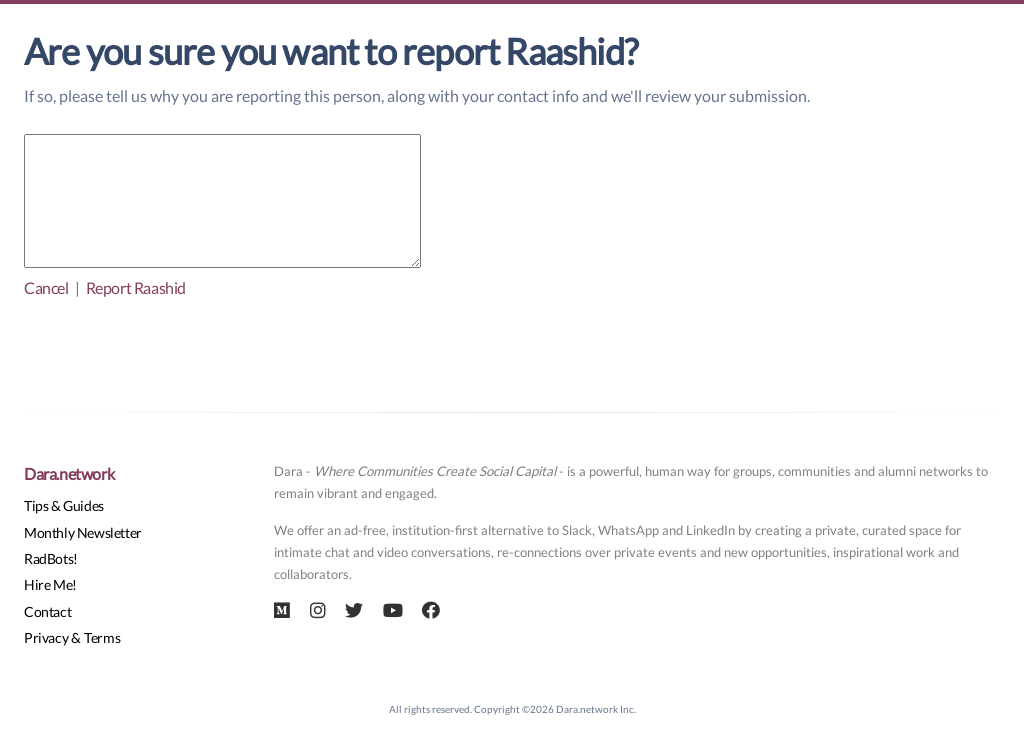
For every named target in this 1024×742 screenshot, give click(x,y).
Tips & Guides (64, 505)
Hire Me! (50, 584)
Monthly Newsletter (83, 532)
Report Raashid (136, 287)
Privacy (46, 637)
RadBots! (51, 558)
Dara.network (69, 473)
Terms (102, 637)
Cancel (46, 287)
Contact (47, 611)
